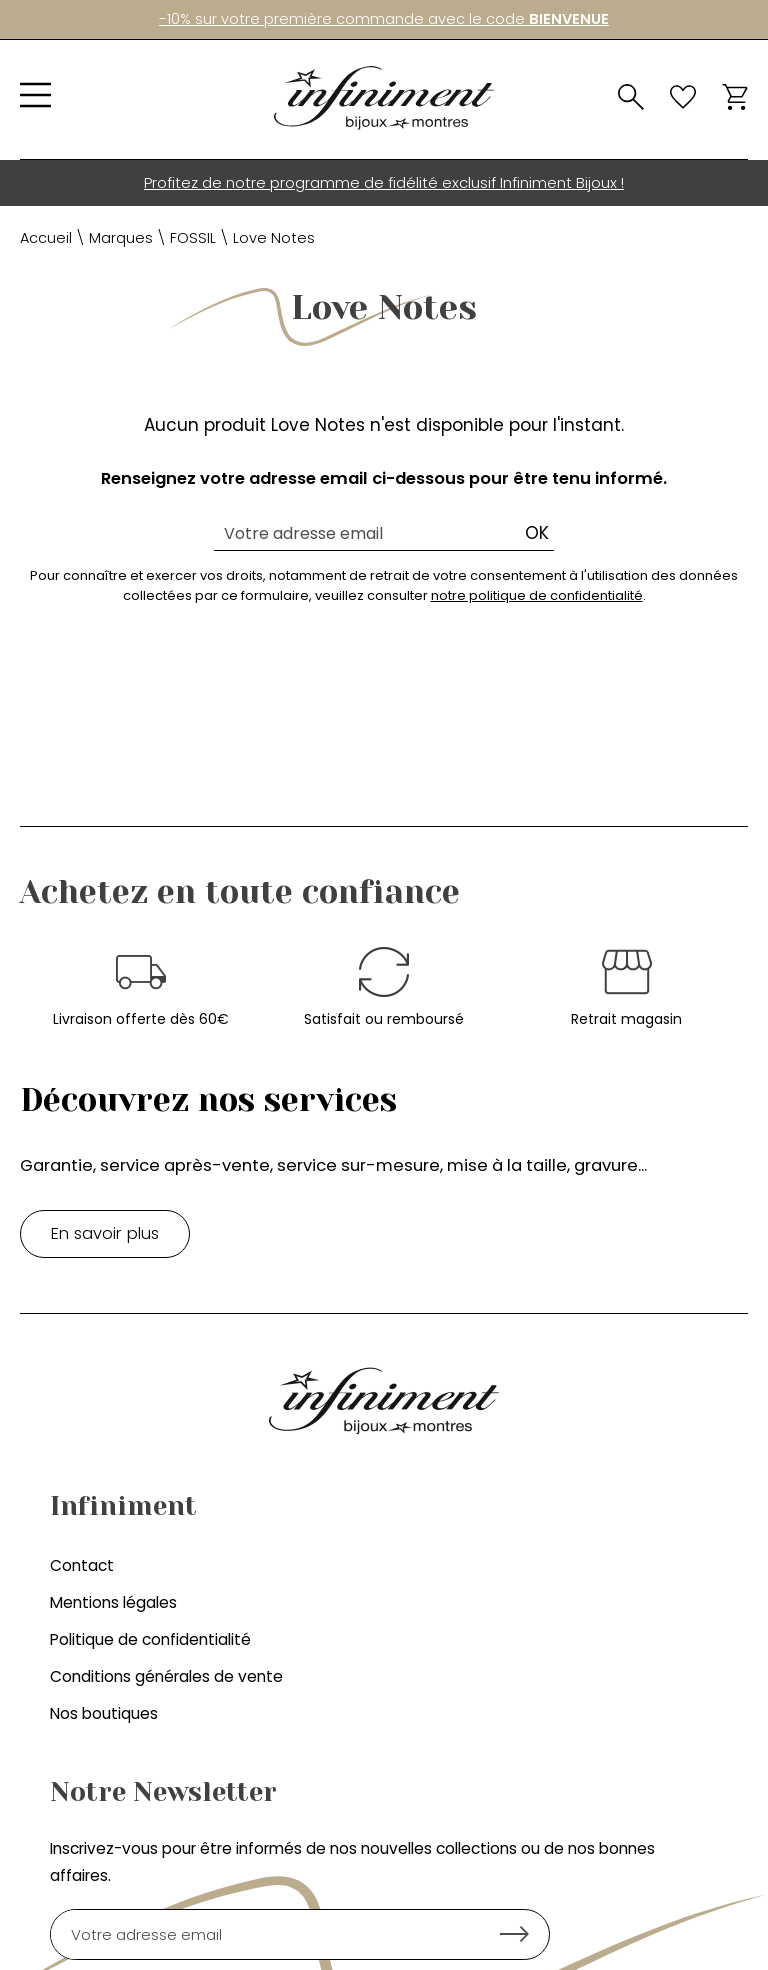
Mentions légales (113, 1602)
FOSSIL (193, 238)
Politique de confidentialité (150, 1639)
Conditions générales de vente (166, 1676)
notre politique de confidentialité (537, 595)
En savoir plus (105, 1233)
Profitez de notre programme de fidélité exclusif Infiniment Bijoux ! (384, 182)
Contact (82, 1565)
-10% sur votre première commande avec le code (384, 19)
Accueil (46, 238)
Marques (121, 238)
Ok (537, 533)
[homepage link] (384, 98)
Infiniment (123, 1506)
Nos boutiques (104, 1713)
